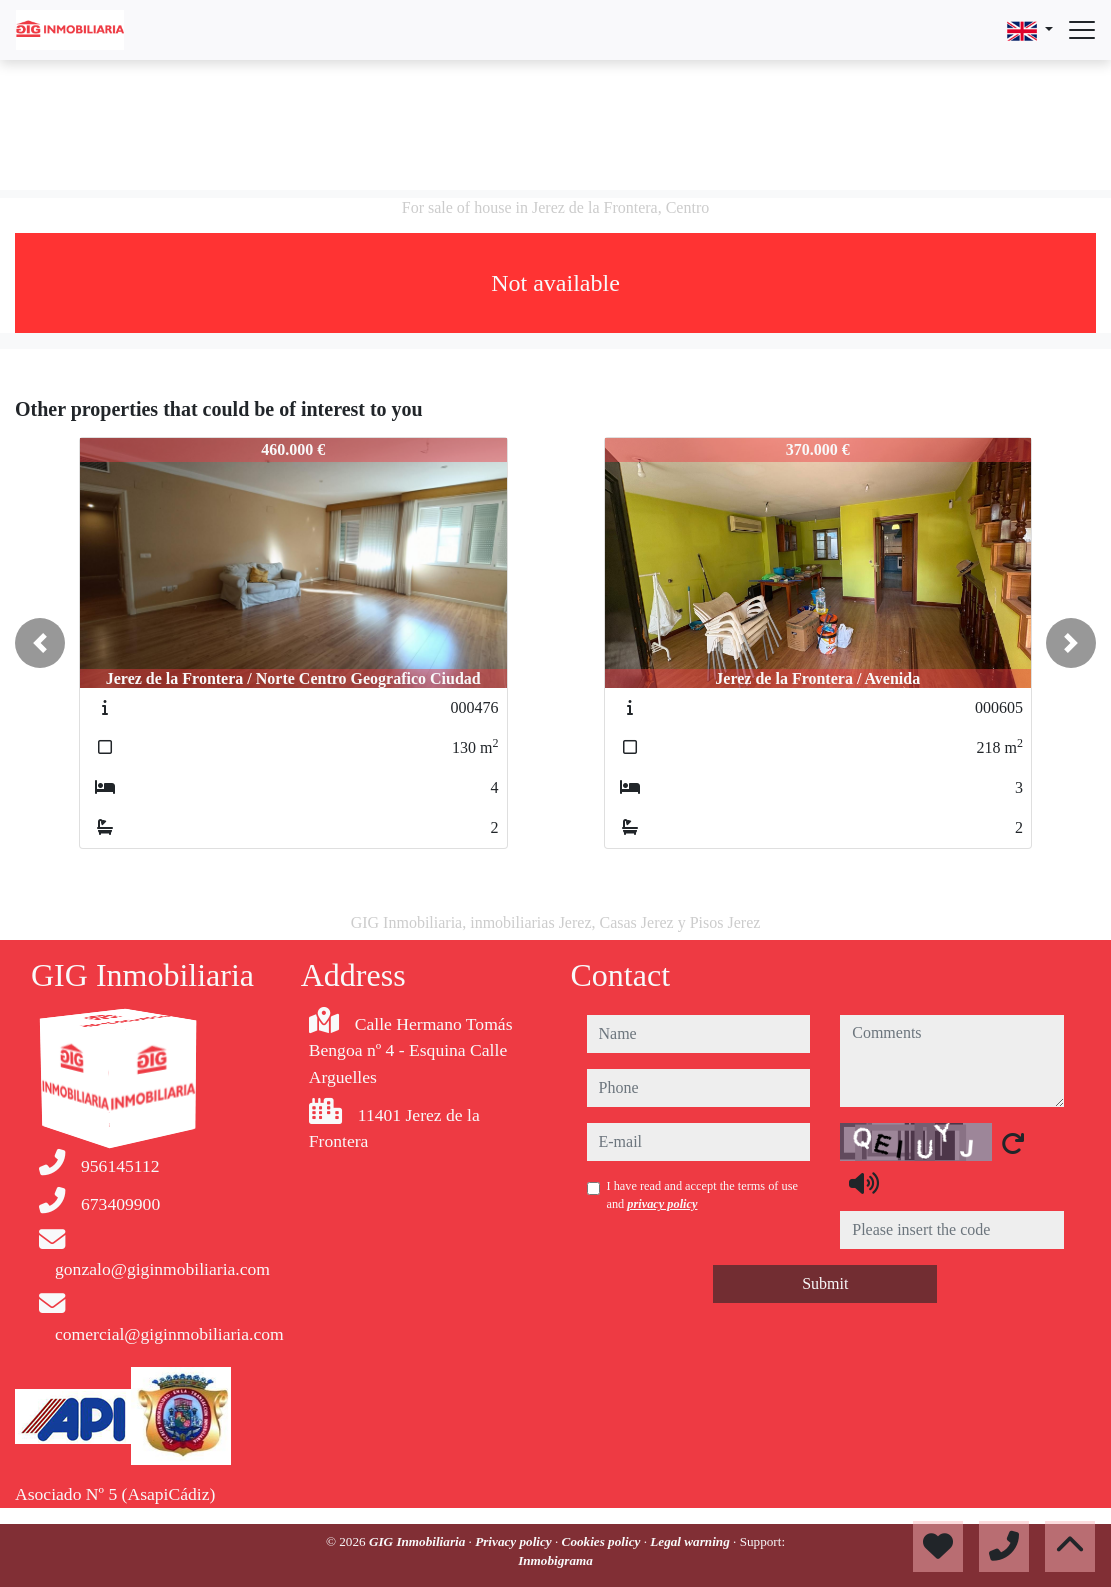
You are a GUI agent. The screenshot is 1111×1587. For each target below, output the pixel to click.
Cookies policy (603, 1541)
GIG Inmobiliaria (419, 1541)
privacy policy (662, 1204)
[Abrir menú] (1082, 30)
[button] (40, 643)
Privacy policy (515, 1541)
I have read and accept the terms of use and (702, 1195)
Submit (825, 1283)
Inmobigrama (555, 1560)
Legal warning (691, 1541)
